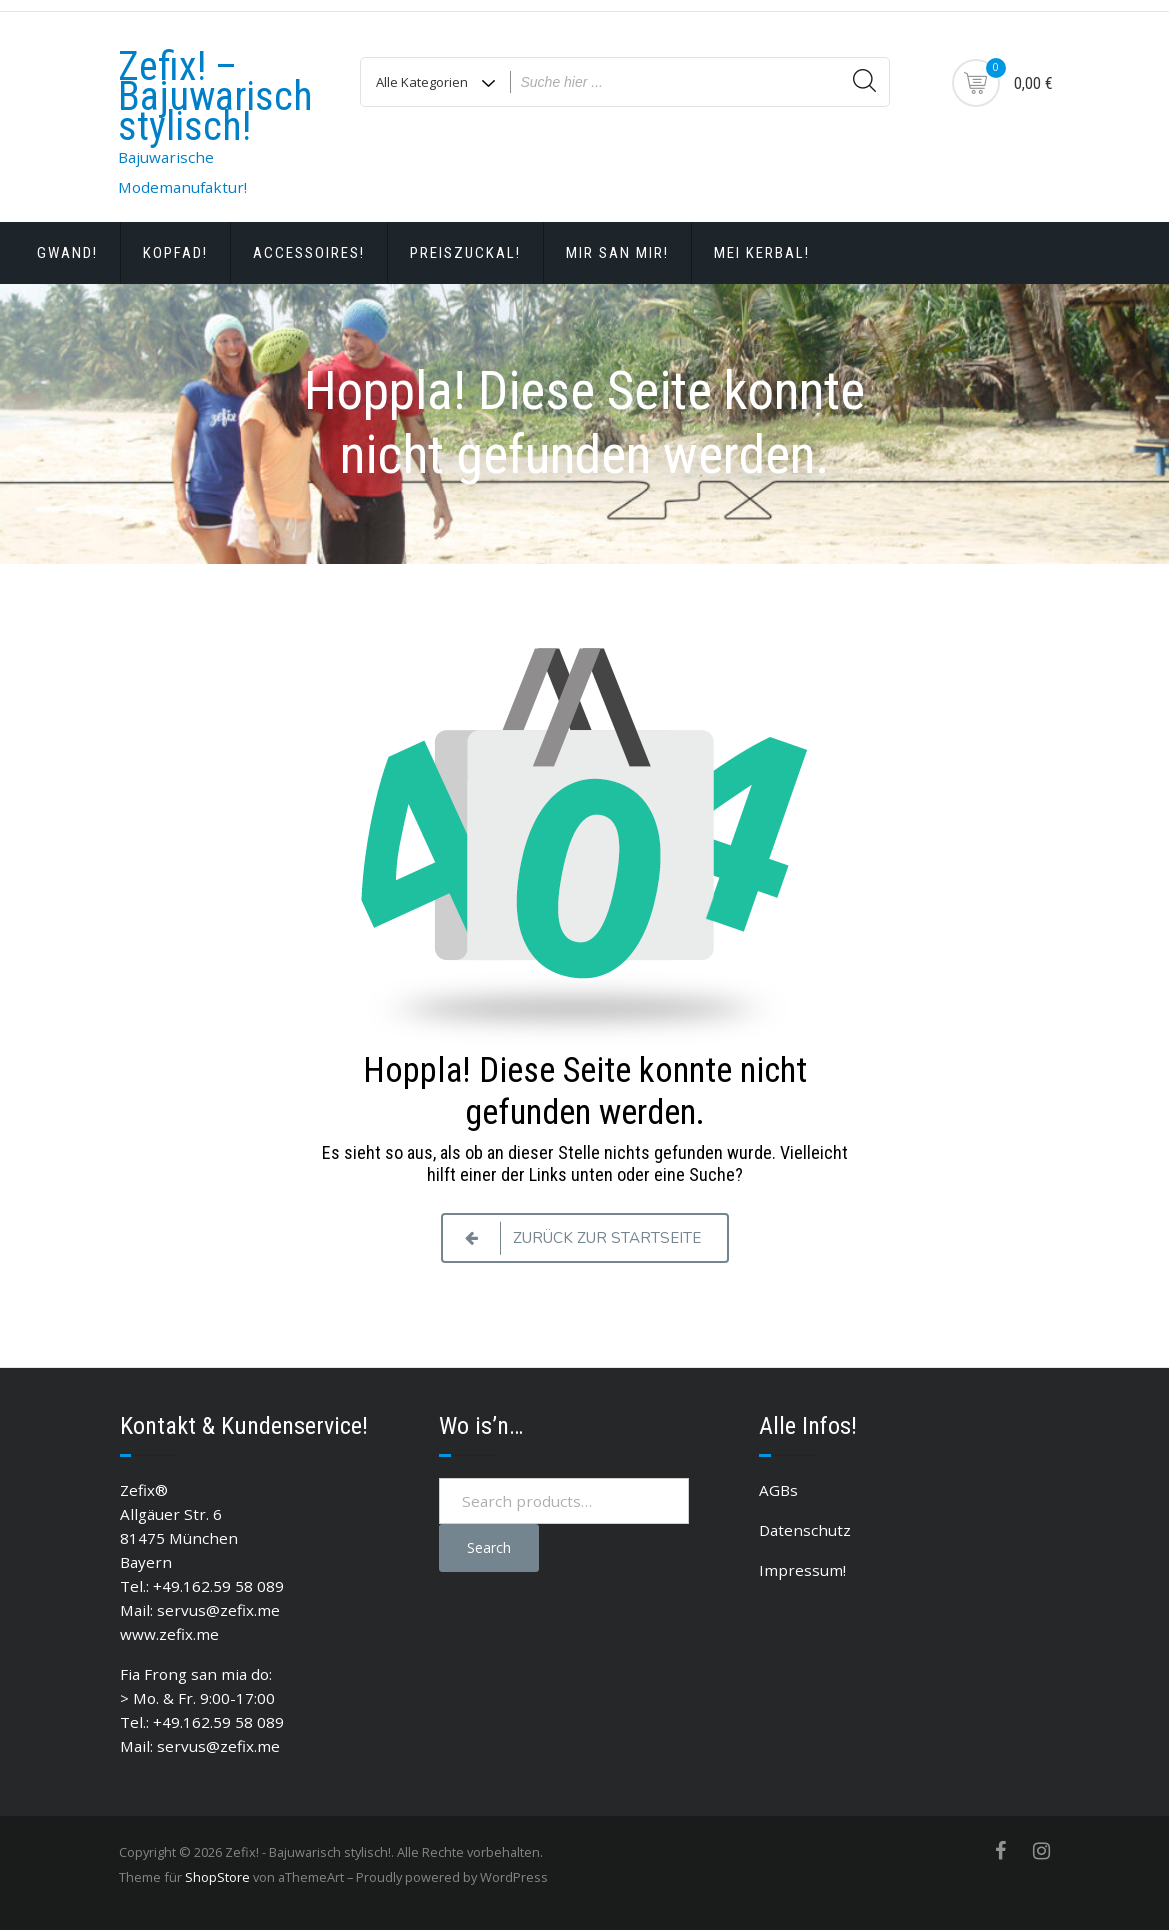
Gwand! (67, 253)
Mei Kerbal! (762, 253)
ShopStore (217, 1877)
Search (489, 1547)
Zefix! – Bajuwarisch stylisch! (215, 96)
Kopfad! (175, 253)
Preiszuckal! (465, 253)
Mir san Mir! (617, 253)
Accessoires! (309, 253)
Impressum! (802, 1570)
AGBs (778, 1490)
